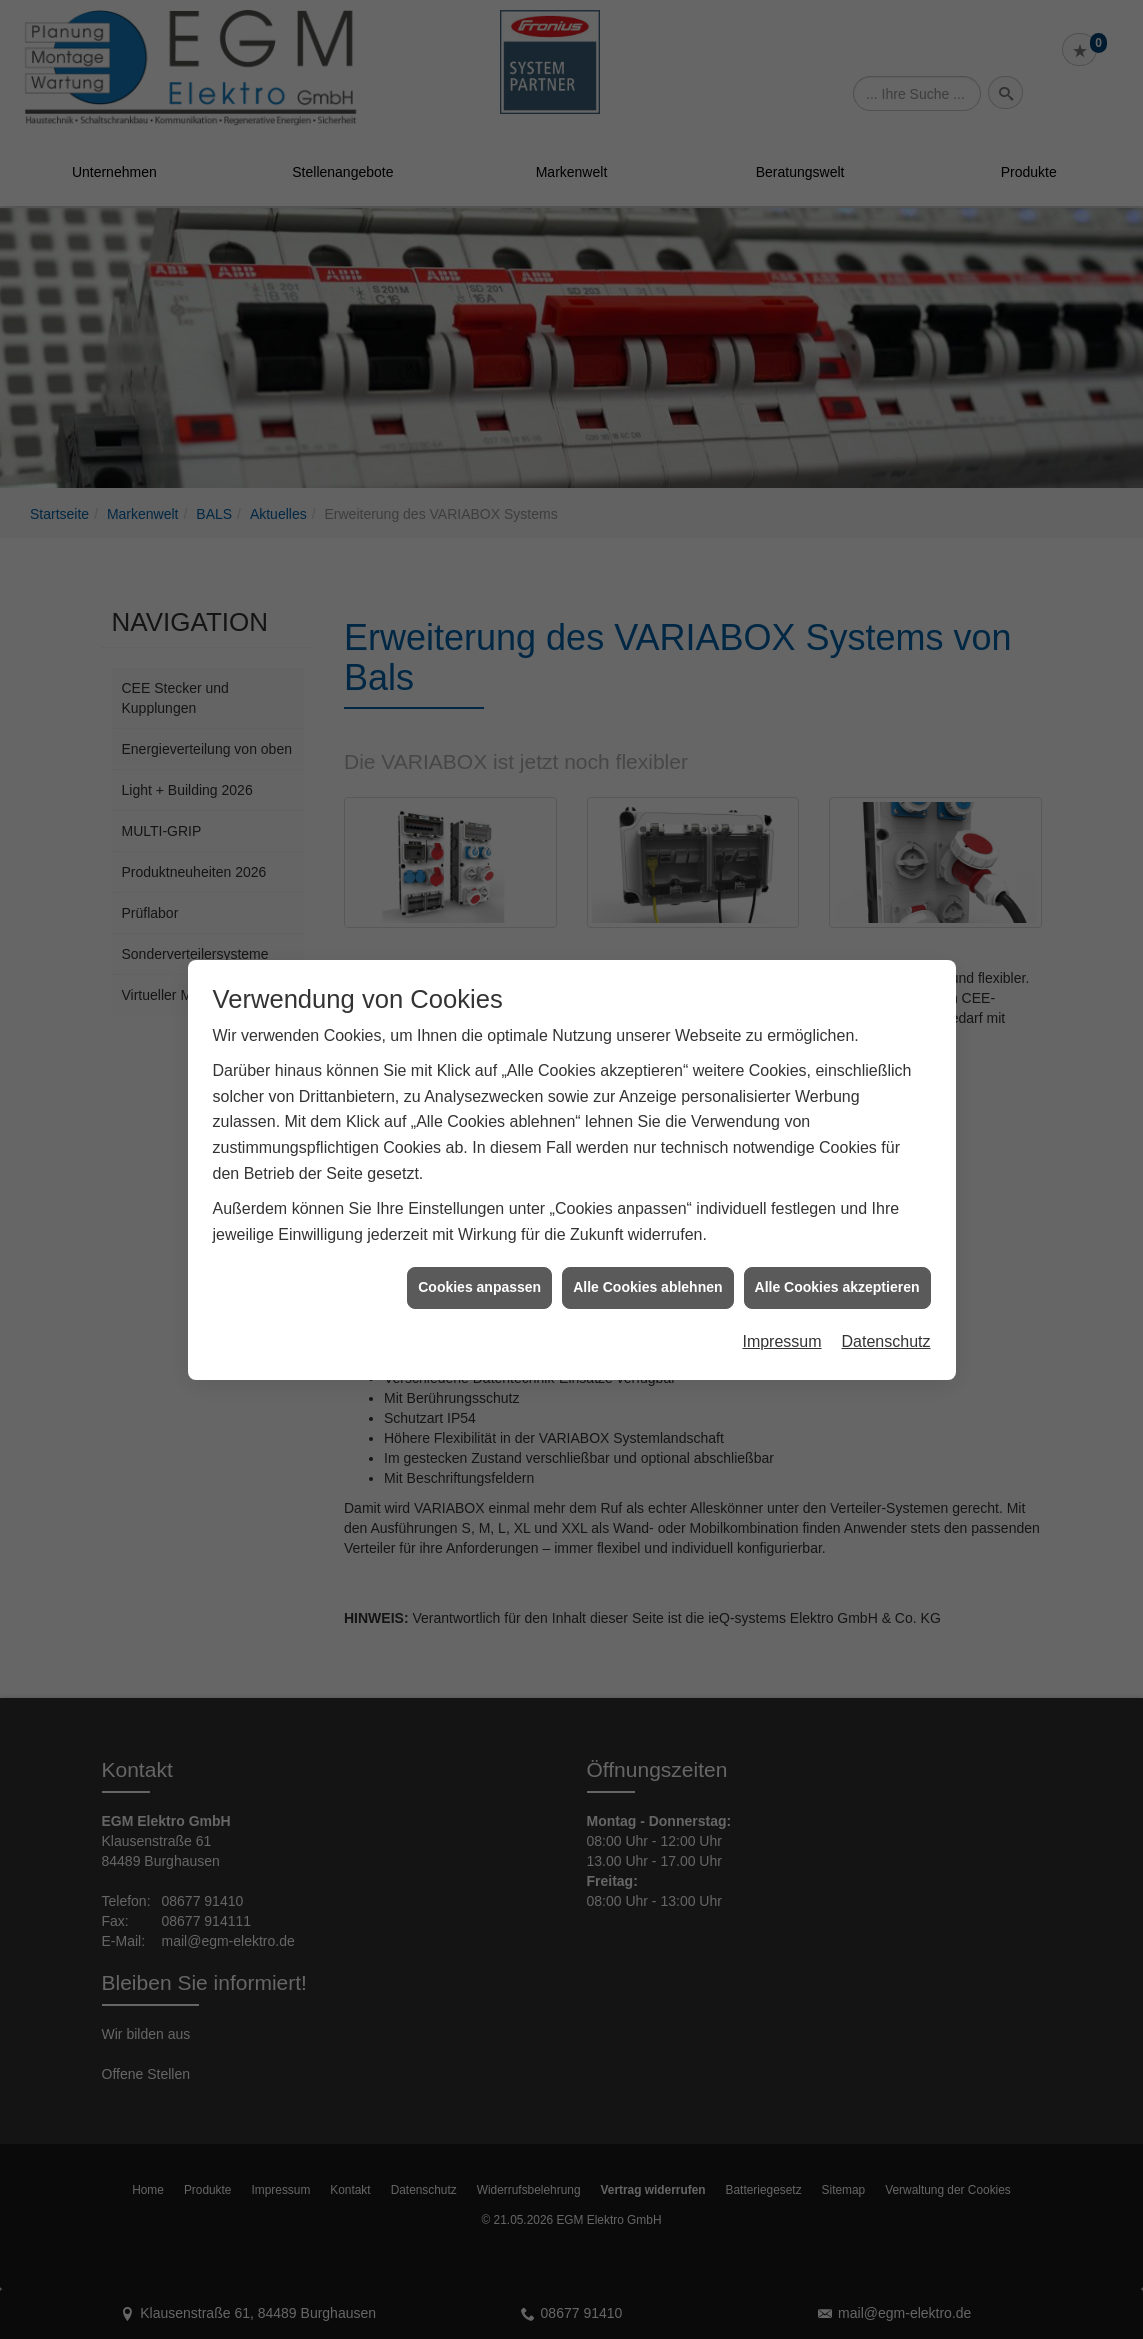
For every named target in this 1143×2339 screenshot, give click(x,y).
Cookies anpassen (479, 1186)
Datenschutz (886, 1239)
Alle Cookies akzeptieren (837, 1186)
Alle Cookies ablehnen (647, 1186)
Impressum (781, 1239)
